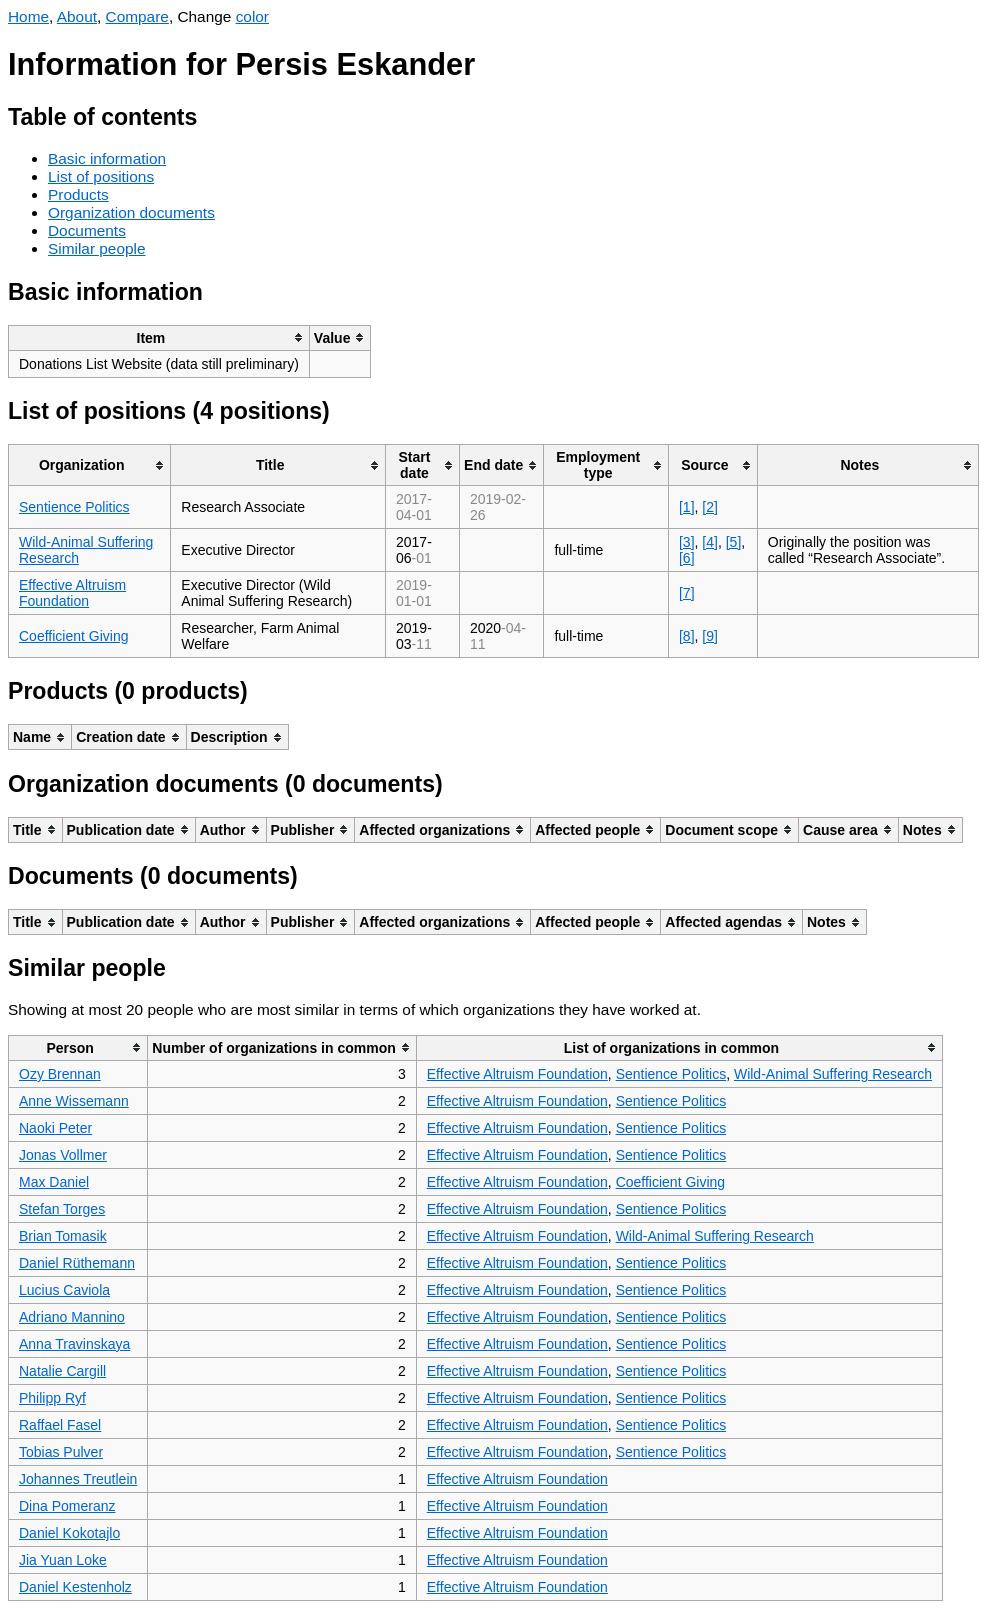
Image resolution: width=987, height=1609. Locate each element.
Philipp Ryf (52, 1398)
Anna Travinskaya (74, 1344)
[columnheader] (159, 337)
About (77, 16)
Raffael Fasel (60, 1425)
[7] (687, 593)
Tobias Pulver (61, 1452)
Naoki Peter (55, 1128)
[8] (687, 636)
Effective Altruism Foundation (72, 593)
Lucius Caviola (64, 1290)
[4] (710, 542)
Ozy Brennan (60, 1074)
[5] (734, 542)
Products (78, 194)
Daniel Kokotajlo (69, 1533)
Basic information (107, 158)
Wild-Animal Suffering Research (833, 1074)
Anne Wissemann (74, 1101)
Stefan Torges (62, 1209)
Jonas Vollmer (63, 1155)
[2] (710, 507)
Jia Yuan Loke (63, 1560)
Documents (87, 230)
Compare (137, 16)
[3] (687, 542)
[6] (687, 558)
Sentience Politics (74, 507)
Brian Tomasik (63, 1236)
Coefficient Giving (73, 636)
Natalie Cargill (62, 1371)
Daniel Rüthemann (77, 1263)
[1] (687, 507)
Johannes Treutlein (78, 1479)
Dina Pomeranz (67, 1506)
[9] (710, 636)
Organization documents (131, 212)
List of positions (101, 176)
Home (28, 16)
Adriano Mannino (72, 1317)
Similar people (97, 248)
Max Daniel (54, 1182)
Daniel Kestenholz (75, 1587)
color (252, 16)
